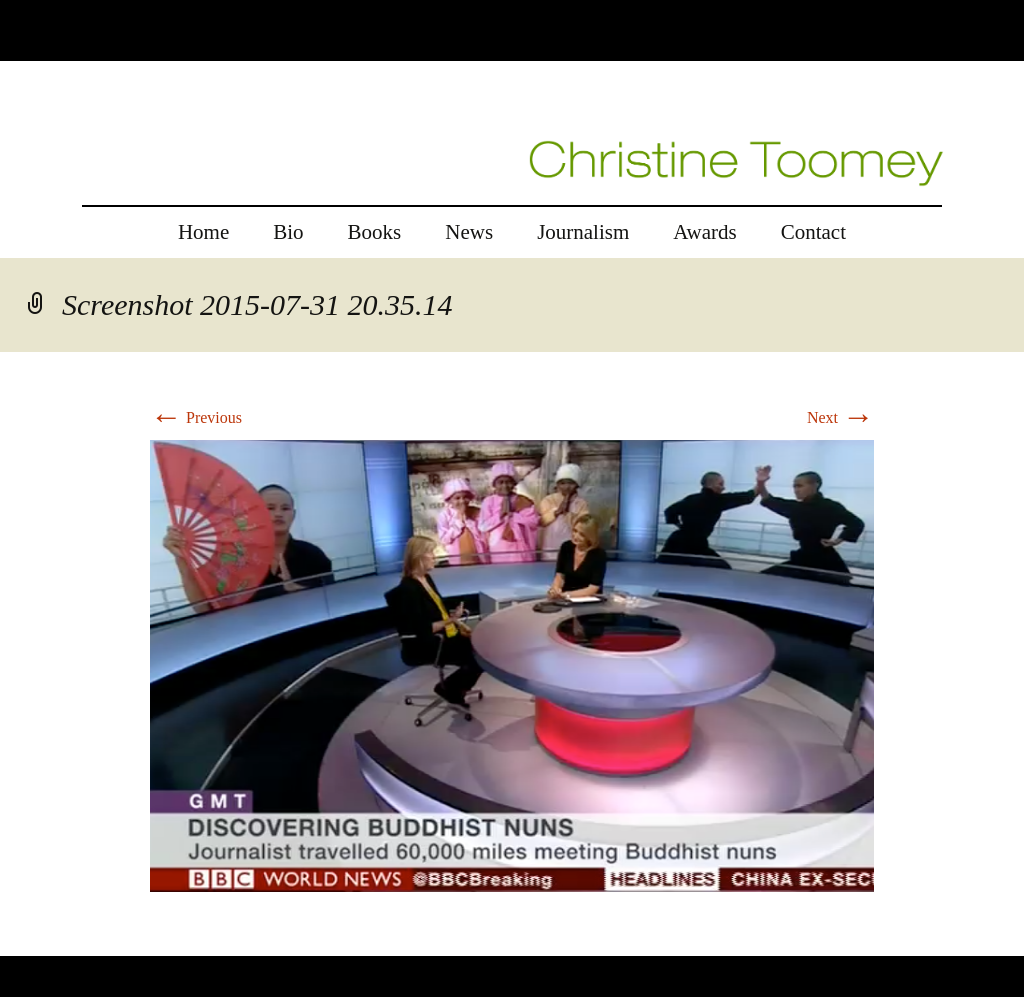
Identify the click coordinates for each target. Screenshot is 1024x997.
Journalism (583, 232)
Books (375, 232)
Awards (704, 232)
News (469, 232)
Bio (288, 232)
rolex (16, 943)
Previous (196, 417)
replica (59, 943)
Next (840, 417)
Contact (813, 232)
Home (203, 232)
